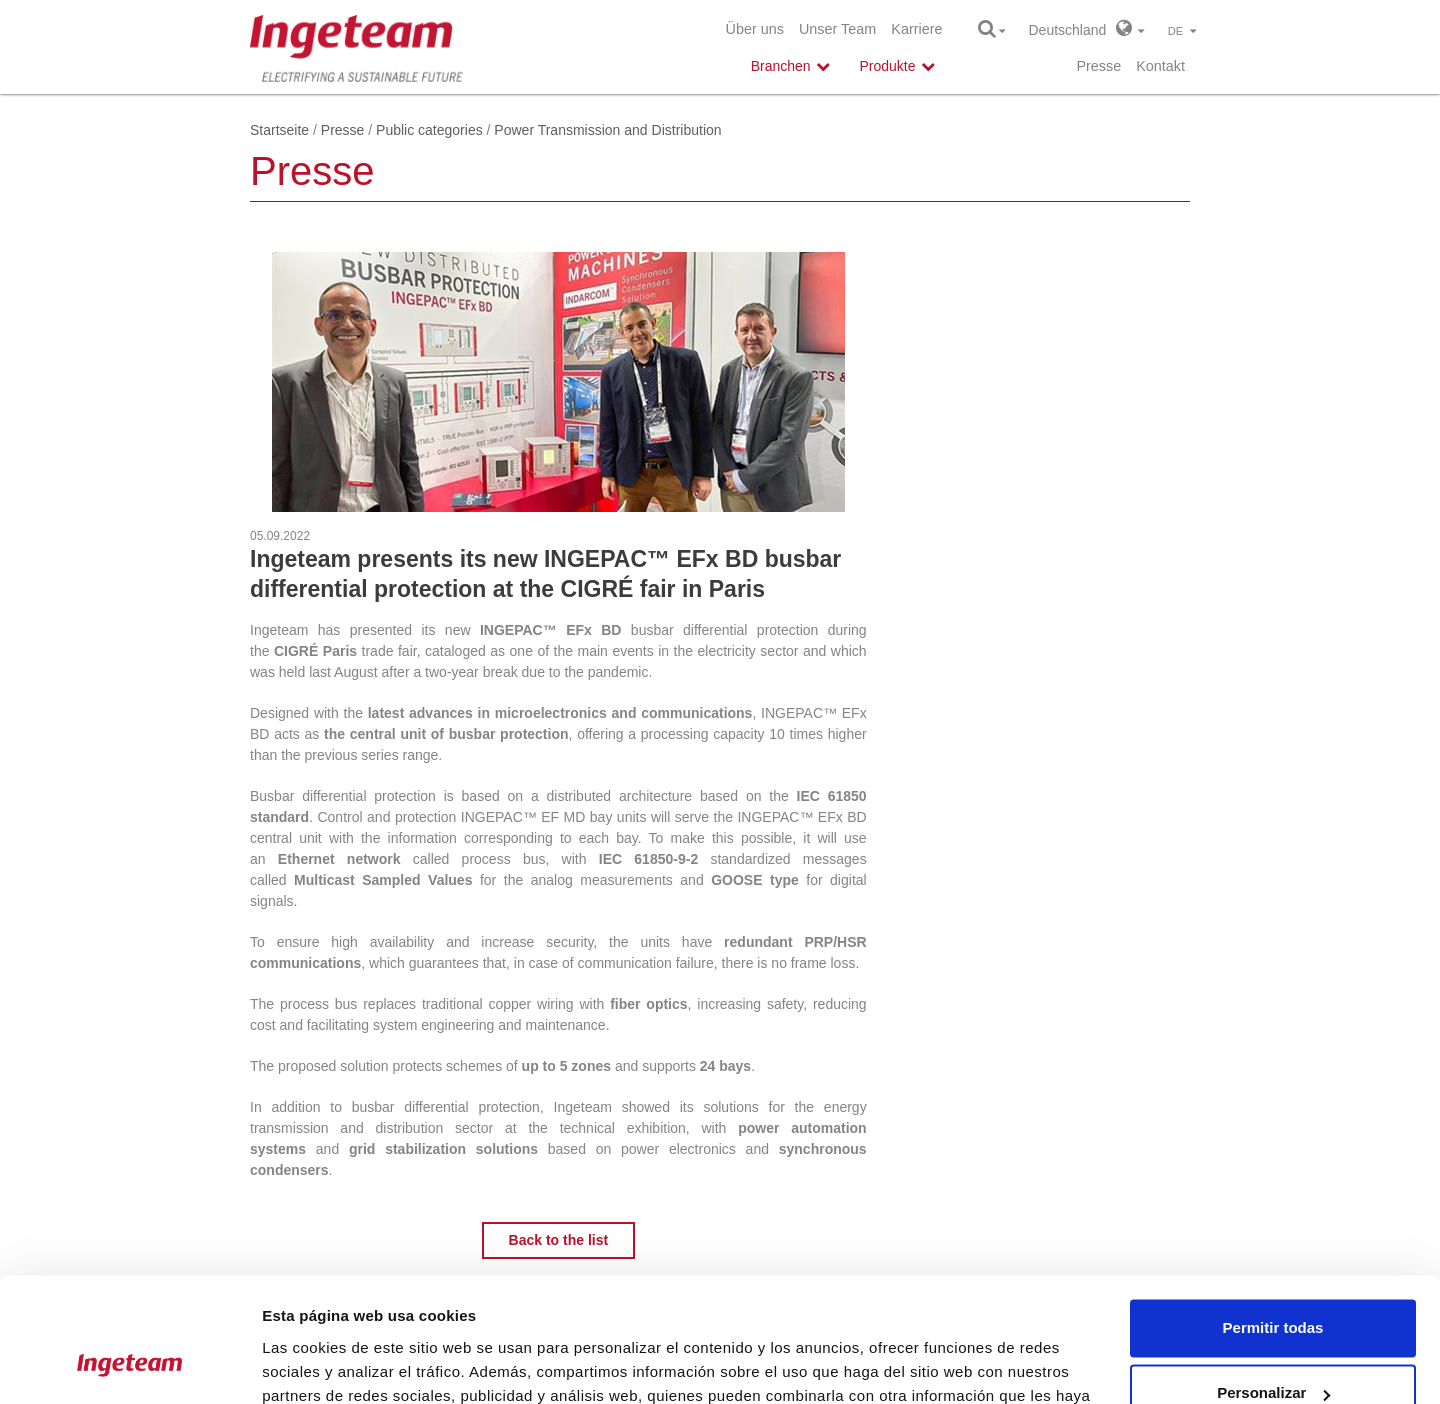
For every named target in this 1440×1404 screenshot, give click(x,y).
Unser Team (837, 29)
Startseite (279, 130)
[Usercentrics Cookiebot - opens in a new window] (129, 1365)
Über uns (755, 29)
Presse (1098, 66)
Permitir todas (1273, 1217)
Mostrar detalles (320, 1364)
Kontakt (1160, 66)
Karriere (916, 29)
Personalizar (1273, 1282)
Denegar (1273, 1348)
